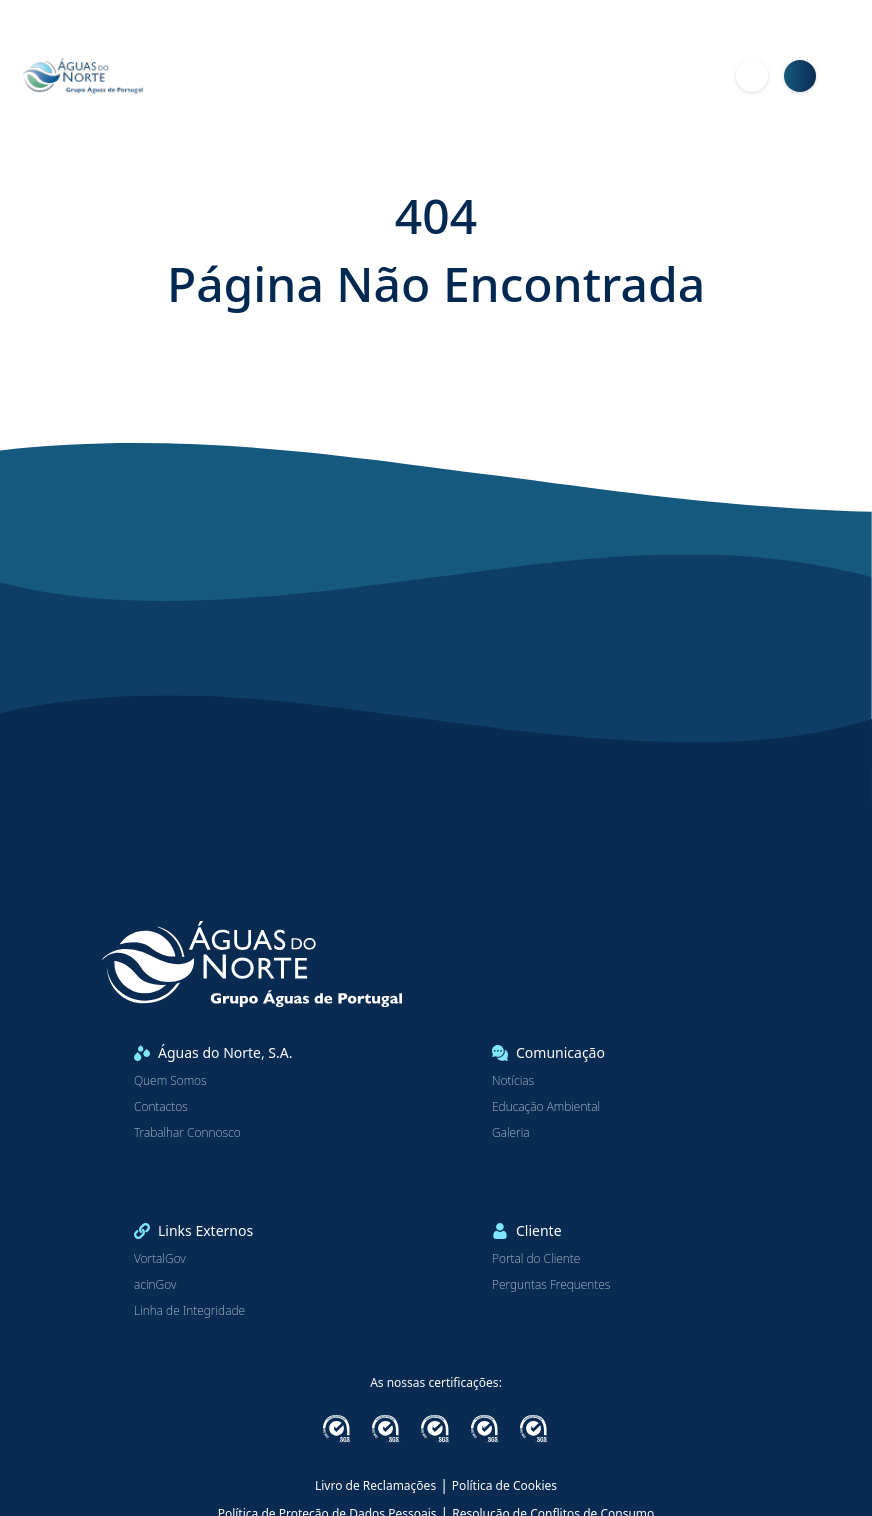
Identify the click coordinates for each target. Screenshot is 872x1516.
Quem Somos (170, 1081)
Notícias (513, 1081)
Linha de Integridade (189, 1311)
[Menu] (848, 76)
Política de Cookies (504, 1485)
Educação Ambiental (546, 1107)
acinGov (155, 1285)
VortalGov (160, 1259)
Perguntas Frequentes (551, 1285)
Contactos (161, 1107)
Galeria (511, 1133)
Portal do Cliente (536, 1259)
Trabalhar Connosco (187, 1133)
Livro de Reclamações (375, 1485)
